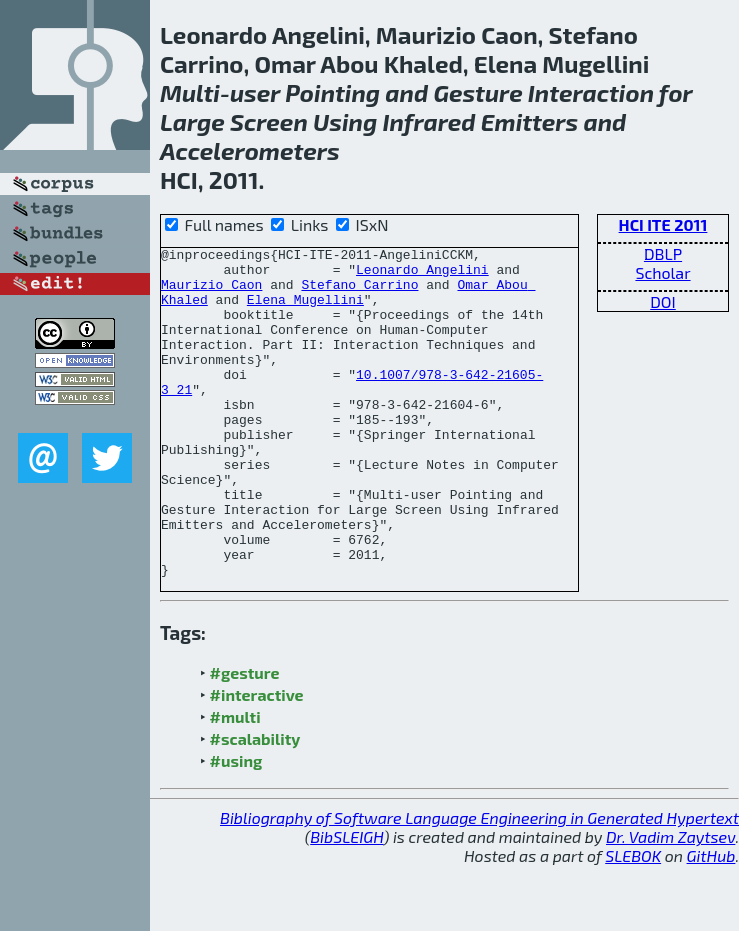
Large (192, 121)
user (255, 92)
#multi (235, 782)
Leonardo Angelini (422, 275)
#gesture (245, 738)
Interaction (591, 92)
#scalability (255, 804)
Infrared (428, 121)
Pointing (332, 92)
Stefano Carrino (359, 293)
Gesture (477, 92)
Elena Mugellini (305, 311)
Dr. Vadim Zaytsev (670, 902)
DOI (663, 301)
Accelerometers (250, 150)
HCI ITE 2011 (663, 224)
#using (236, 826)
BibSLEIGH (346, 902)
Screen (269, 121)
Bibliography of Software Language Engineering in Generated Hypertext (479, 883)
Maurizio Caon (211, 293)
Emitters (529, 121)
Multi (190, 92)
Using (345, 121)
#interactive (257, 760)
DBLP (663, 253)
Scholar (662, 272)
